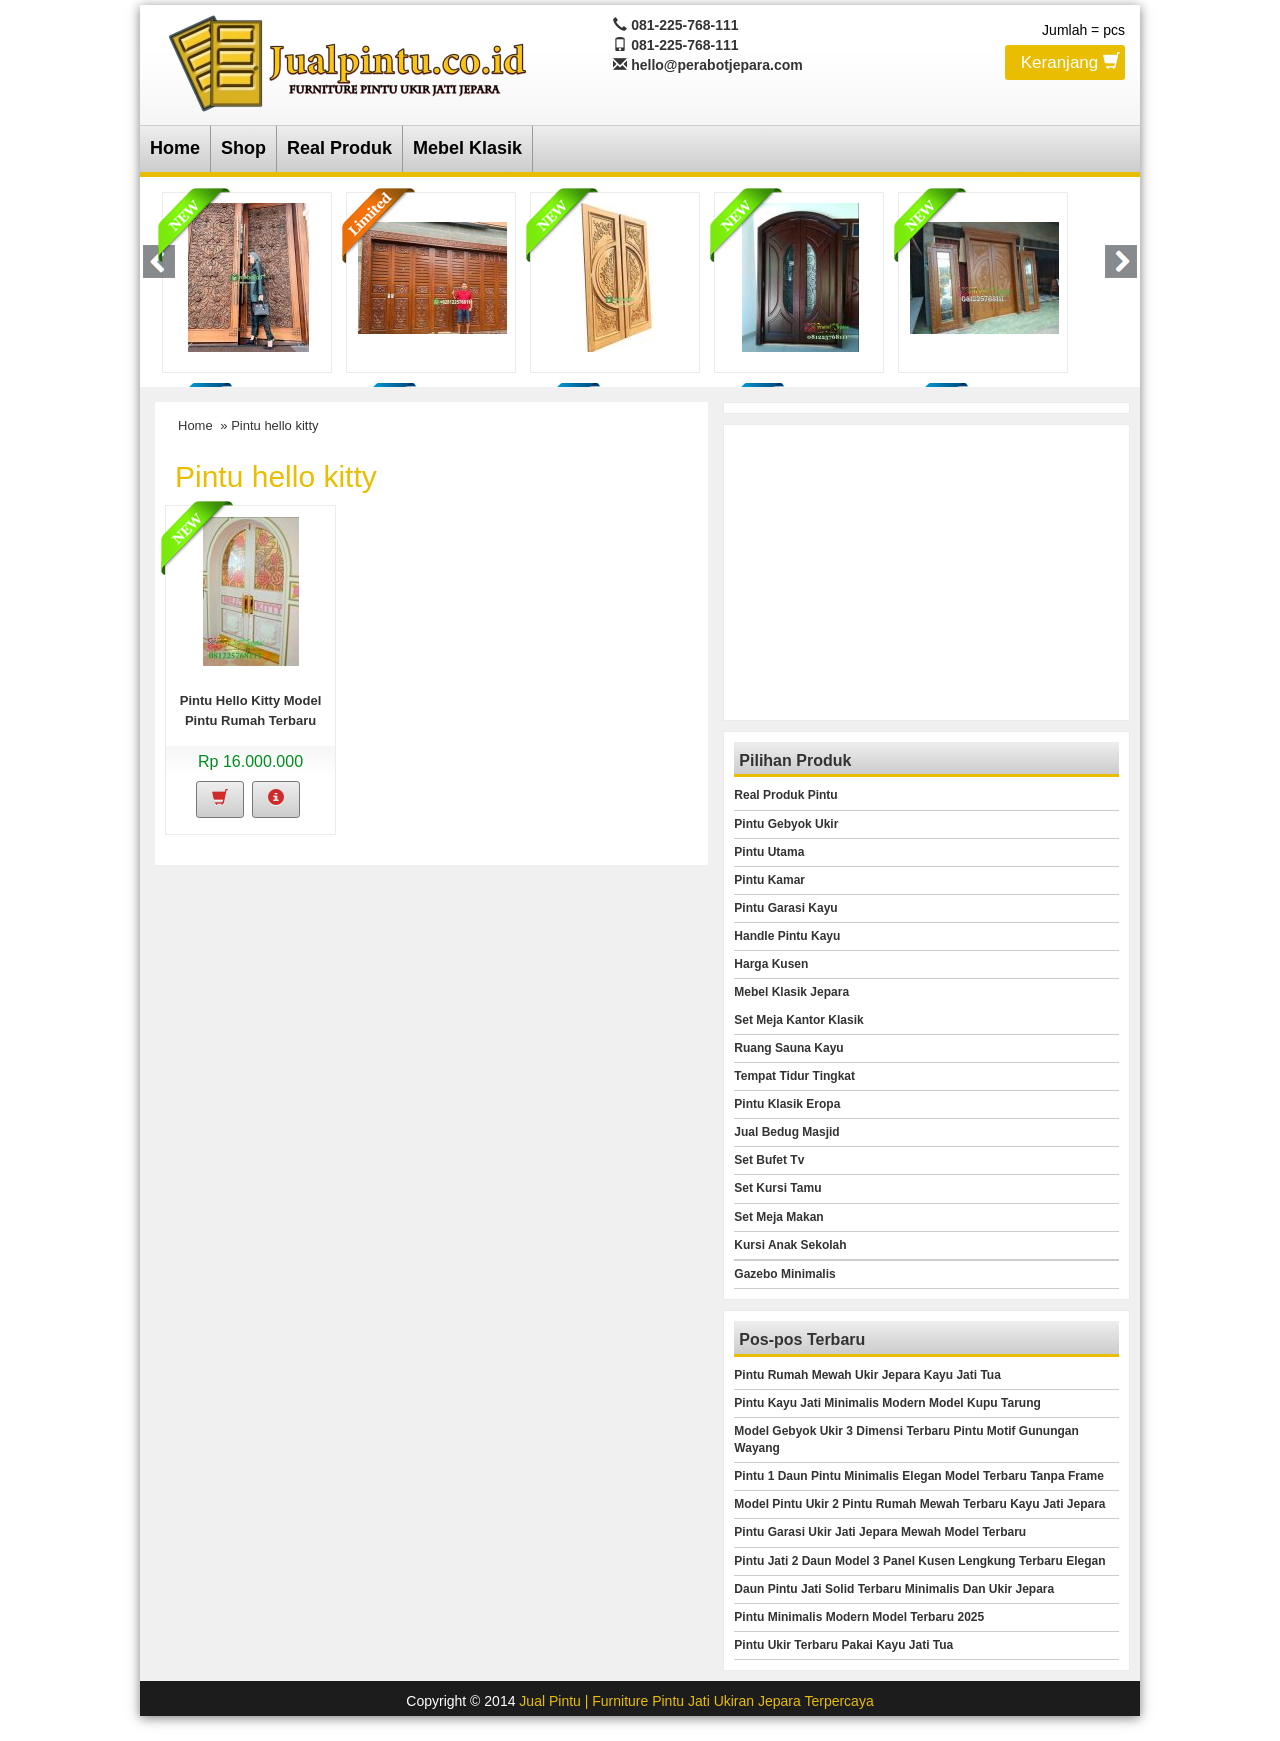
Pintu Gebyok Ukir (786, 824)
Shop (243, 148)
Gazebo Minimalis (784, 1274)
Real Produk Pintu (785, 795)
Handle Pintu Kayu (787, 936)
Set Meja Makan (778, 1217)
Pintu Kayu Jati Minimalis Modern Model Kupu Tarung (887, 1403)
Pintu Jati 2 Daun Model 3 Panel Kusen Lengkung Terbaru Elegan (919, 1561)
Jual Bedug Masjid (786, 1132)
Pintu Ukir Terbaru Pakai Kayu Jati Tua (843, 1645)
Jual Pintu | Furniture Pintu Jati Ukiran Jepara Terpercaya (696, 1701)
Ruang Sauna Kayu (788, 1048)
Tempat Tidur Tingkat (794, 1076)
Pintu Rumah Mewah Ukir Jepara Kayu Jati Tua (867, 1375)
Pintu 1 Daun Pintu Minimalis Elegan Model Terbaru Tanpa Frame (919, 1476)
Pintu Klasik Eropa (787, 1104)
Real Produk (339, 148)
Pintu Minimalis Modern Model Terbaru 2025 (859, 1617)
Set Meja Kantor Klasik (798, 1020)
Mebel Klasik (467, 148)
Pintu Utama (769, 852)
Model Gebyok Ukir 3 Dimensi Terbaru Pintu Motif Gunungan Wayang (906, 1439)
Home (175, 148)
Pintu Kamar (769, 880)
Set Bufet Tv (769, 1160)
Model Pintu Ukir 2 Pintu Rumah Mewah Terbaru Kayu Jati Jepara (919, 1504)
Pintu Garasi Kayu (785, 908)
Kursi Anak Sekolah (790, 1245)
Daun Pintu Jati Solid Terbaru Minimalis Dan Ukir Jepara (894, 1589)
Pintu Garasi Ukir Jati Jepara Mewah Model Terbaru (880, 1532)
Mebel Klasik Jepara (791, 992)
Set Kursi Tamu (777, 1188)
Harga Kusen (771, 964)
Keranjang (1070, 61)
